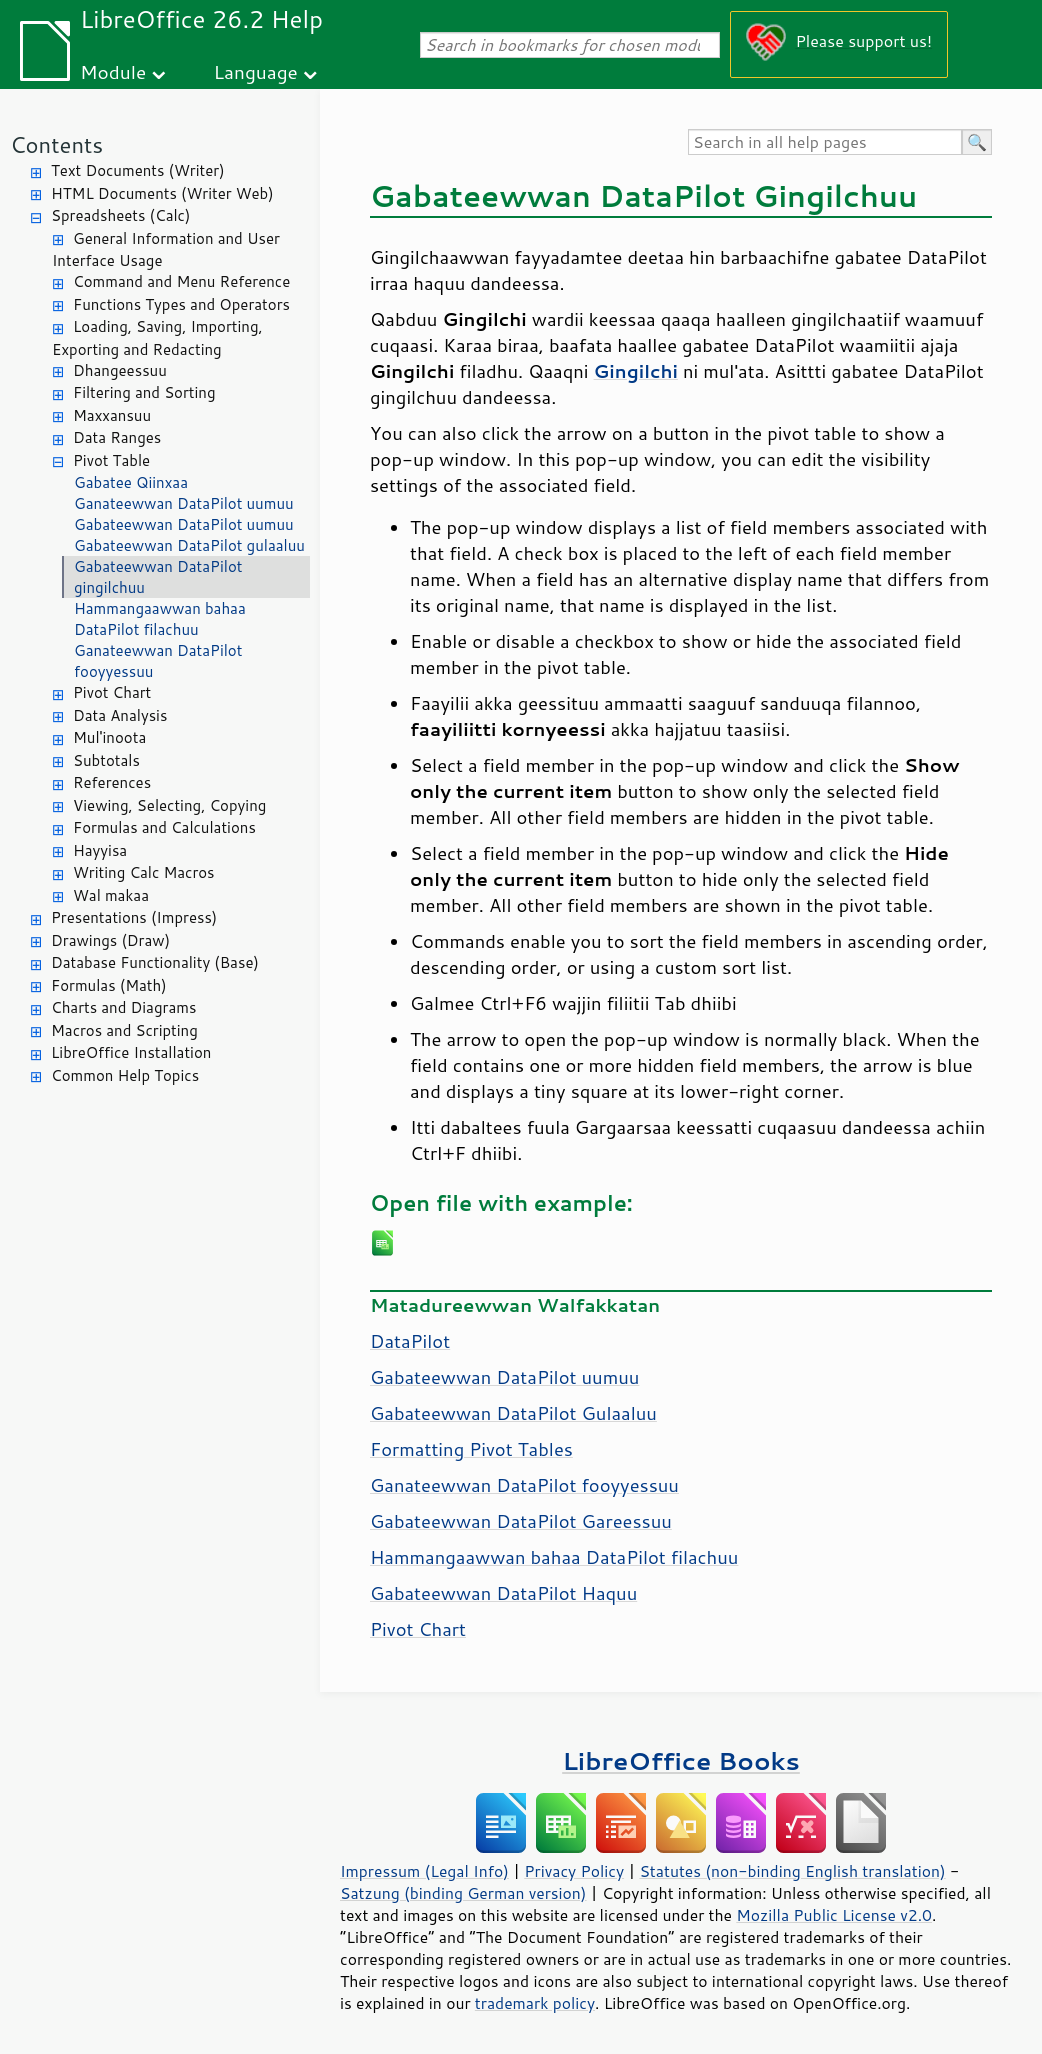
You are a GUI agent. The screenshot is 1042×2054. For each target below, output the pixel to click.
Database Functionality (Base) (155, 962)
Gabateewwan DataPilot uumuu (184, 524)
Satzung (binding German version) (463, 1893)
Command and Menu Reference (181, 281)
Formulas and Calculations (164, 827)
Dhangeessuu (120, 370)
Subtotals (106, 760)
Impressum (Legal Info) (424, 1871)
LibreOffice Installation (131, 1052)
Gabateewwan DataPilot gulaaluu (189, 545)
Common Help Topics (125, 1075)
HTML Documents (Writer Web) (162, 193)
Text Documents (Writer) (138, 170)
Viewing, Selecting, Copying (169, 805)
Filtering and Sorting (144, 392)
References (112, 782)
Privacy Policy (574, 1871)
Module (113, 71)
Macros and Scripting (124, 1030)
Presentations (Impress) (134, 917)
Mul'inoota (109, 737)
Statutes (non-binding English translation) (792, 1871)
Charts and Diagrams (123, 1007)
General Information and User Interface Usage (166, 250)
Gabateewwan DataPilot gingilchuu (158, 577)
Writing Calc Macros (144, 872)
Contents (56, 144)
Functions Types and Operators (181, 304)
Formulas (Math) (109, 985)
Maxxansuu (112, 415)
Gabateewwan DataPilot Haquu (503, 1593)
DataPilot (410, 1341)
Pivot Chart (112, 692)
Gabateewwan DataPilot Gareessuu (521, 1521)
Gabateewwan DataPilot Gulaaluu (513, 1413)
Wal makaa (111, 895)
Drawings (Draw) (110, 940)
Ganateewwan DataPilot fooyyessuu (158, 661)
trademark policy (535, 2003)
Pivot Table (111, 460)
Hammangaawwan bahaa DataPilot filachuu (160, 619)
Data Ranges (117, 437)
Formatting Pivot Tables (471, 1449)
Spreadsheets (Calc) (120, 215)
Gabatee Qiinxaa (131, 482)
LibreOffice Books (681, 1760)
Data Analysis (120, 715)
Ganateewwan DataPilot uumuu (184, 503)
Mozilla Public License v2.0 (834, 1915)
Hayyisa (100, 850)
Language (256, 71)
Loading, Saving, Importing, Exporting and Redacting (157, 338)
